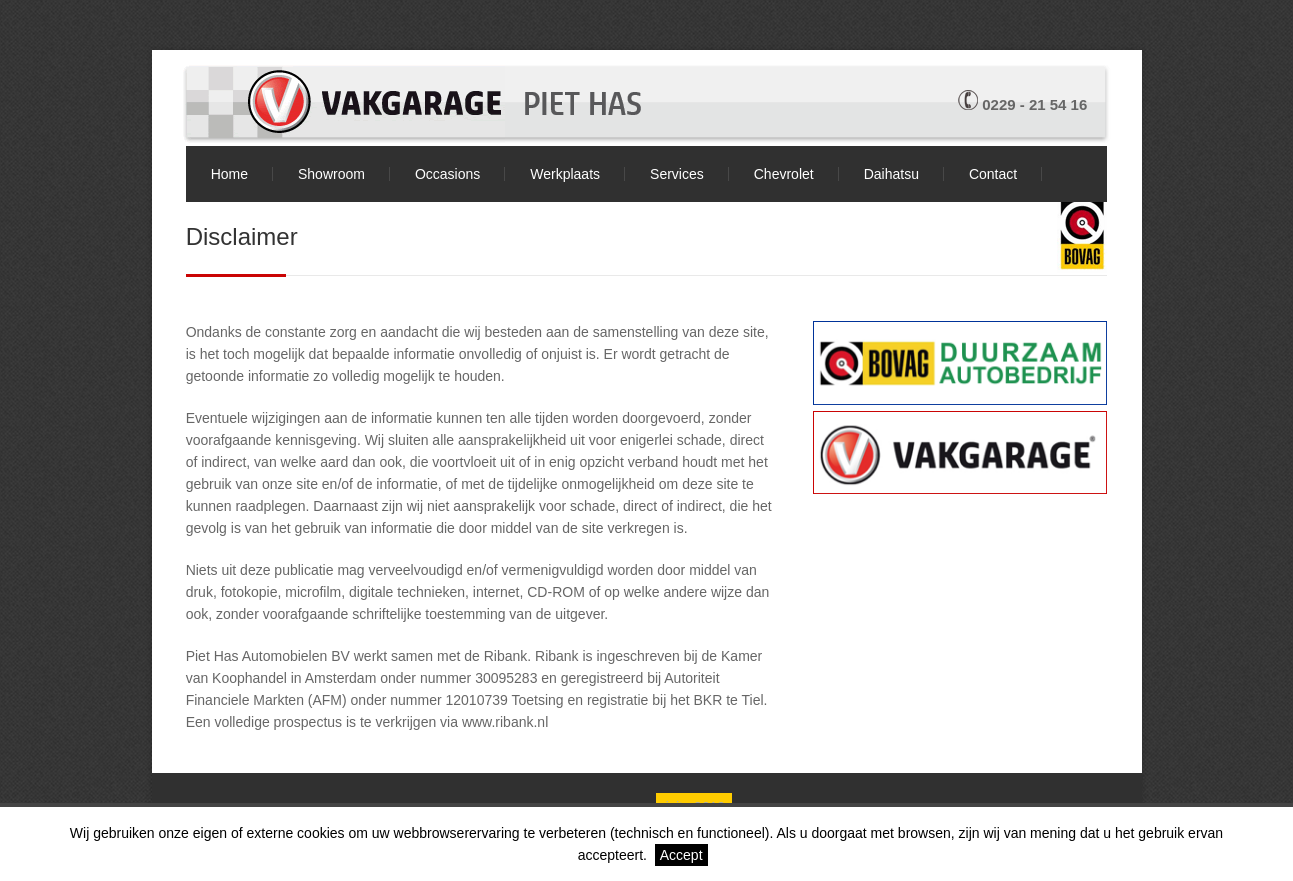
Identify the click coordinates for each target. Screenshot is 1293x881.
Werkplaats (565, 174)
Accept (681, 855)
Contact (993, 174)
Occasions (447, 174)
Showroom (331, 174)
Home (229, 174)
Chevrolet (784, 174)
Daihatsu (891, 174)
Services (677, 174)
